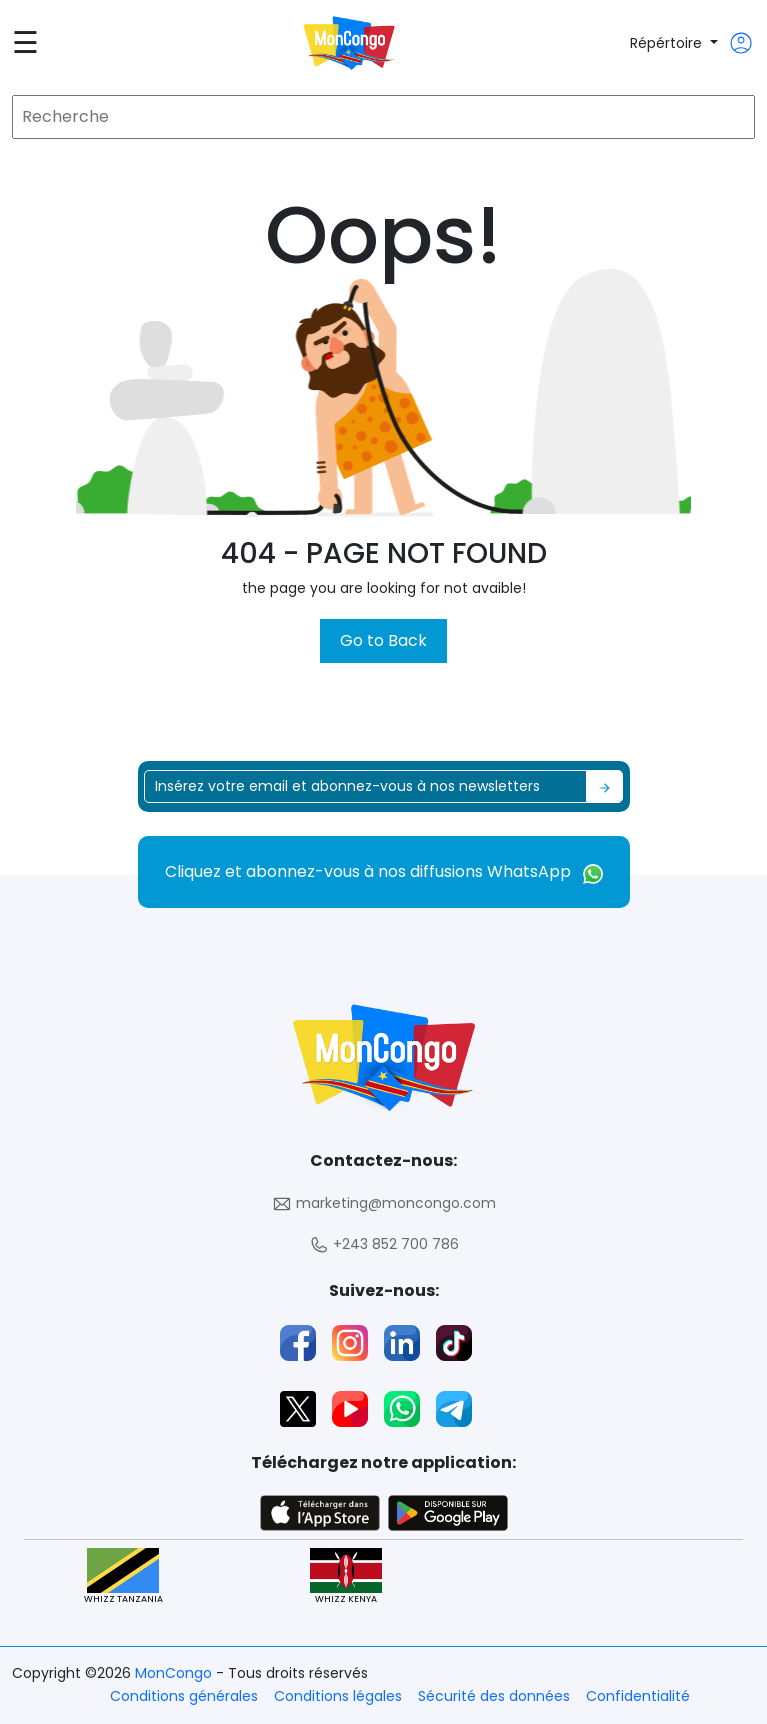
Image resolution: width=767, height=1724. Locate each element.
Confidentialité (638, 1696)
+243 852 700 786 (384, 1244)
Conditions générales (184, 1696)
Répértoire (668, 43)
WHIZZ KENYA (346, 1576)
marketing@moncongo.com (384, 1203)
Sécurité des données (494, 1696)
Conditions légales (338, 1696)
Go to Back (383, 640)
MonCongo (175, 1673)
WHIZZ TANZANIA (123, 1576)
